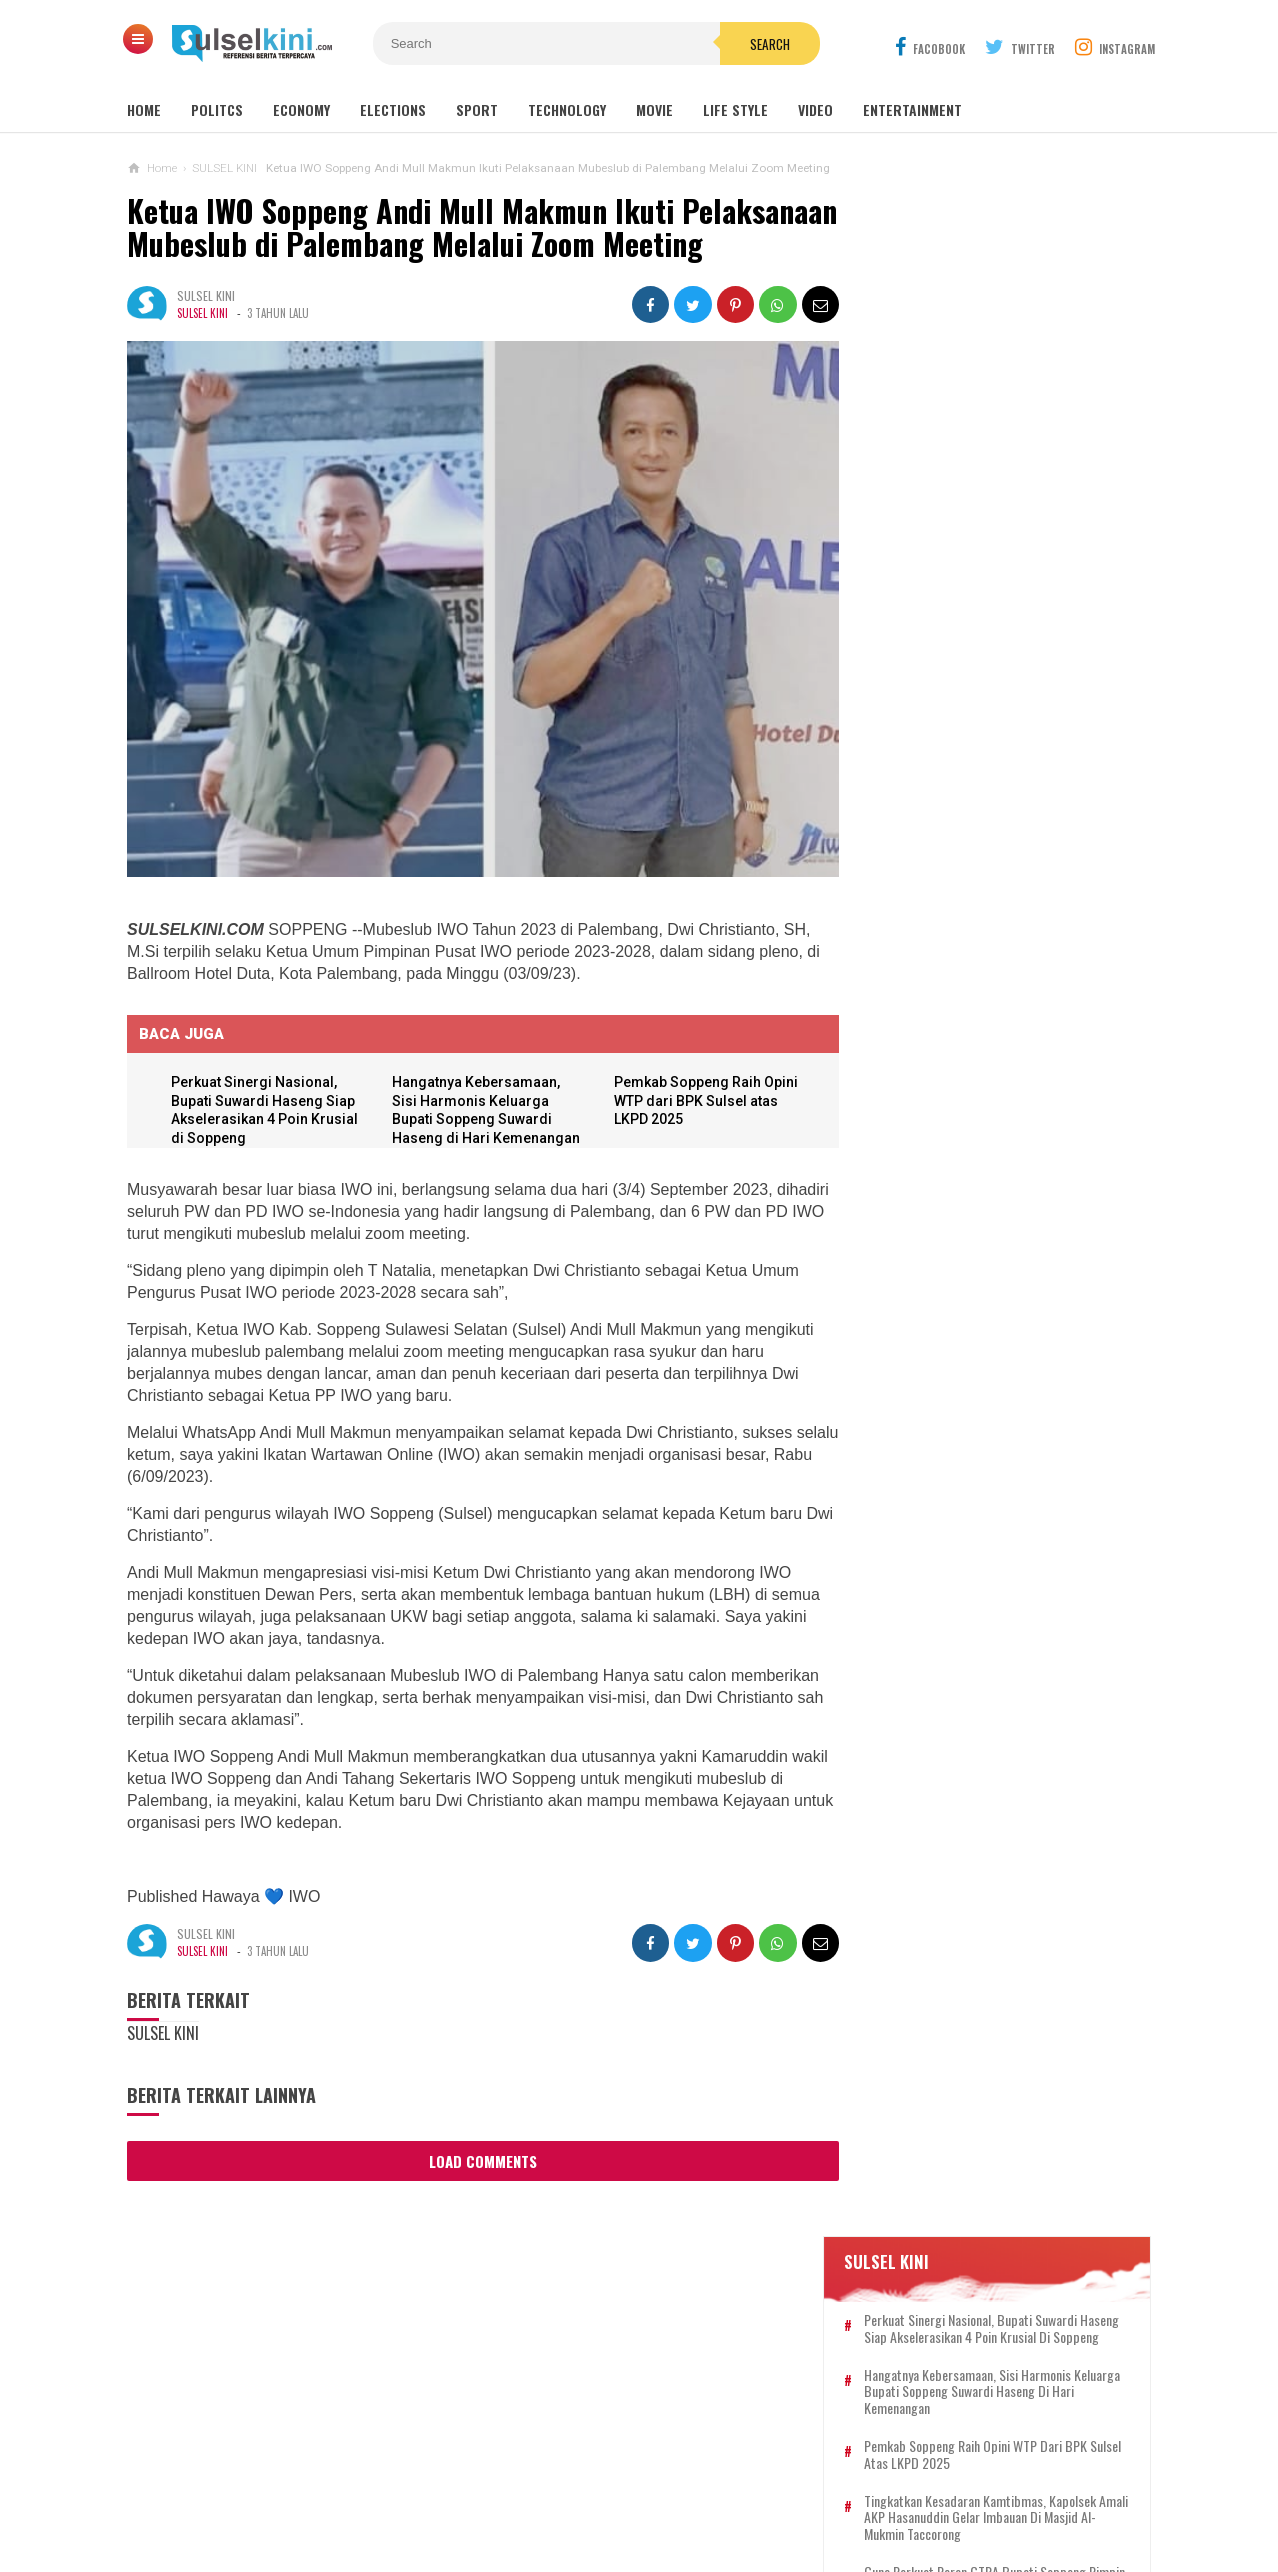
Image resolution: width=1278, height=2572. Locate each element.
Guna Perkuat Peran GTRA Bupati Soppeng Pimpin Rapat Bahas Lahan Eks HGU (1003, 623)
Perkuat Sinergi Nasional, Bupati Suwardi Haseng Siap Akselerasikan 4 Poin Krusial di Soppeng (1006, 362)
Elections (393, 109)
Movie (654, 109)
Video (815, 109)
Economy (301, 109)
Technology (567, 109)
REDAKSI (522, 2490)
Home (144, 109)
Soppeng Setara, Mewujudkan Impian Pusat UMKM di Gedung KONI (983, 1282)
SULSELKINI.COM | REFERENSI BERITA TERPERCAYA (634, 2522)
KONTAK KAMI (435, 2490)
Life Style (735, 109)
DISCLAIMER (847, 2490)
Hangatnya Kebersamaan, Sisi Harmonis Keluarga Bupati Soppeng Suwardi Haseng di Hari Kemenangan (475, 1143)
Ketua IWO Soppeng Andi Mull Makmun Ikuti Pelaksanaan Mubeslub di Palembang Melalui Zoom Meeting (442, 244)
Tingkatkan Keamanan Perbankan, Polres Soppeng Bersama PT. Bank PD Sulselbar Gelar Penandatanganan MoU (1003, 1545)
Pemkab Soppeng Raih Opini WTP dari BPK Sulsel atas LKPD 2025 (701, 1124)
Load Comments (477, 2185)
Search (752, 44)
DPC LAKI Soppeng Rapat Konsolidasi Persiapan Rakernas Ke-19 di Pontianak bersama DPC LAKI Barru (986, 1720)
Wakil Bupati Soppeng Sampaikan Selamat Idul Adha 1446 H (977, 1361)
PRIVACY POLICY (739, 2490)
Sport (477, 109)
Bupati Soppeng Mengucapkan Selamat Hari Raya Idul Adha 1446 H (984, 1632)
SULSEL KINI (202, 347)
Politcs (217, 109)
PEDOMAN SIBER (618, 2490)
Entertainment (912, 109)
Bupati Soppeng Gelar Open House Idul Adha (979, 1011)
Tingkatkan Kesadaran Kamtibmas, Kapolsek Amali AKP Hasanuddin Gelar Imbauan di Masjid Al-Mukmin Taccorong (1008, 560)
